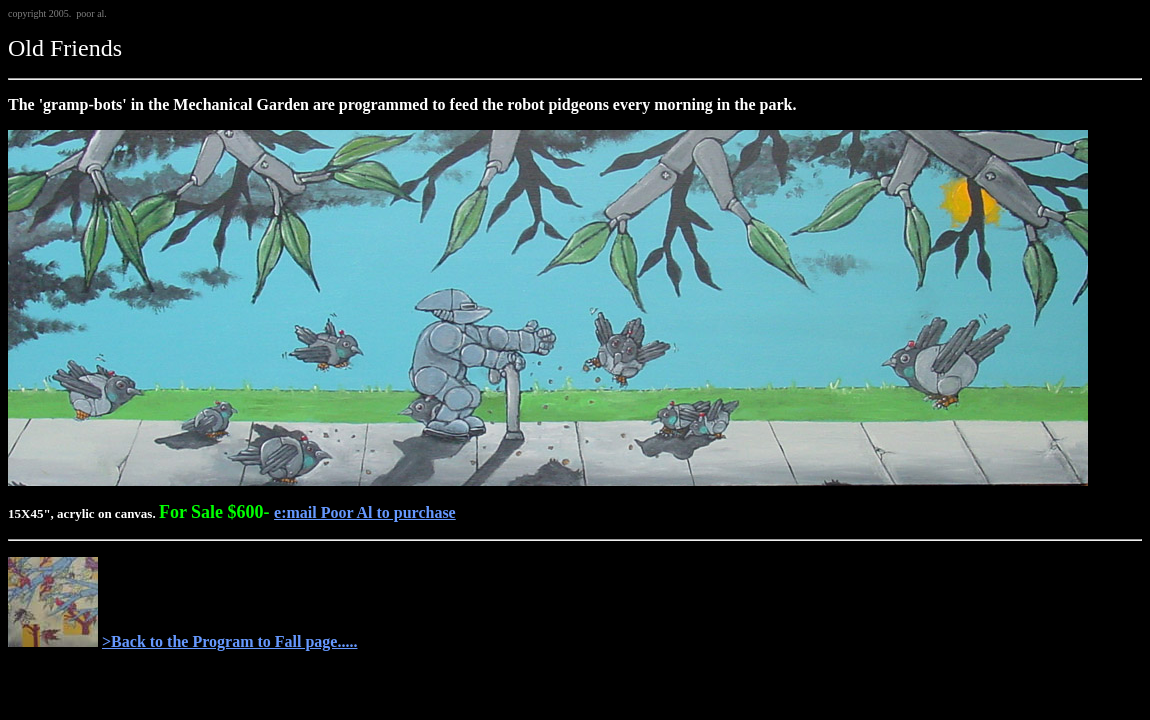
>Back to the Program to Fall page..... (229, 641)
